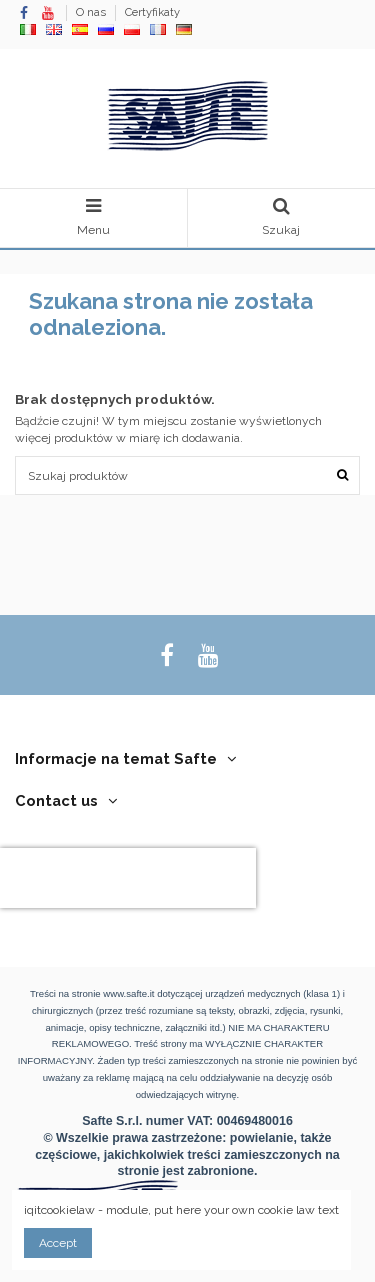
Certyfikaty (152, 12)
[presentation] (128, 878)
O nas (92, 12)
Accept (58, 1243)
